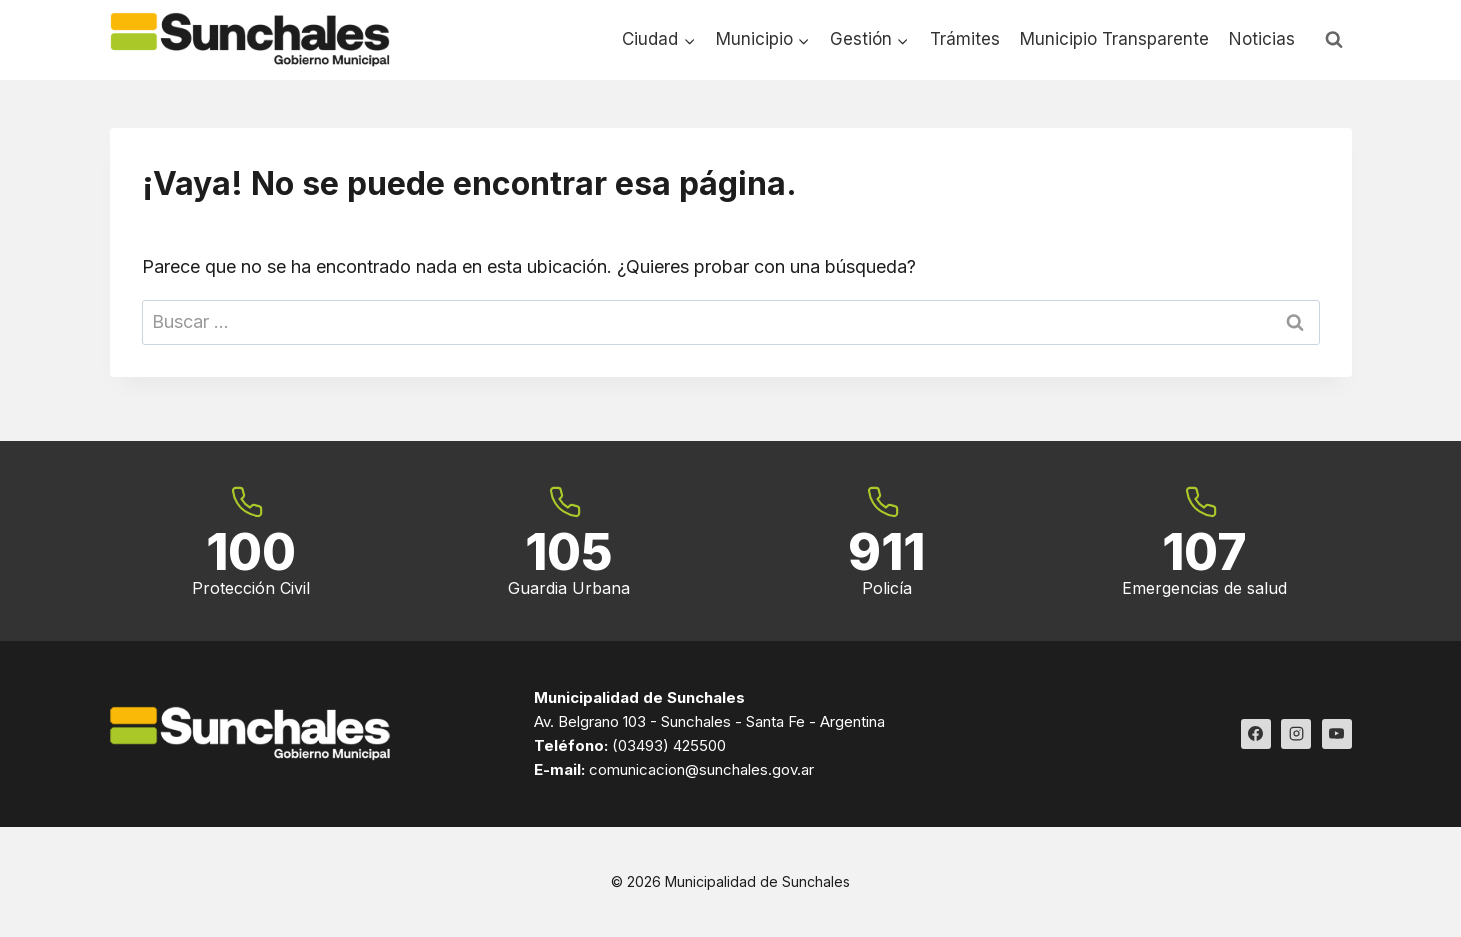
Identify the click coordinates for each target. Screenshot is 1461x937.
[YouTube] (1337, 734)
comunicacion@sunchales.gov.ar (701, 769)
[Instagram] (1296, 734)
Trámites (965, 39)
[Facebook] (1256, 734)
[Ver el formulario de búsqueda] (1334, 40)
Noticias (1262, 39)
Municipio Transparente (1114, 39)
